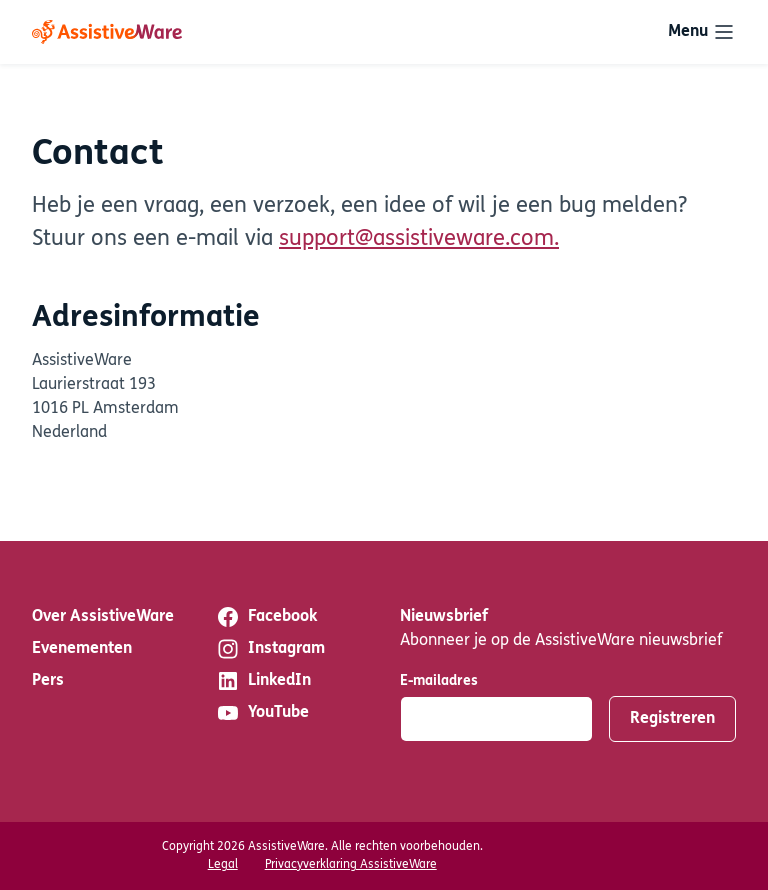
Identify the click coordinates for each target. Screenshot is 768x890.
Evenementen (82, 649)
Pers (48, 681)
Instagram (270, 649)
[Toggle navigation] (702, 32)
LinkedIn (263, 681)
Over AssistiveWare (103, 617)
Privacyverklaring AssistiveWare (351, 865)
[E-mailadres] (496, 719)
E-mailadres (439, 681)
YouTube (262, 713)
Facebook (266, 617)
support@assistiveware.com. (419, 239)
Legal (223, 865)
